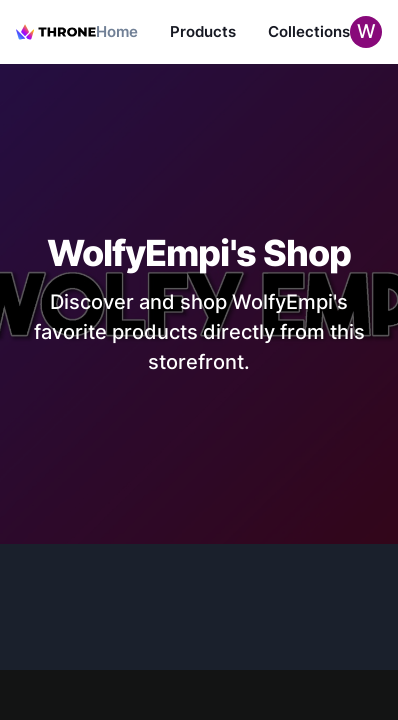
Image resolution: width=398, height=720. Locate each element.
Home (117, 31)
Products (203, 31)
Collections (309, 31)
